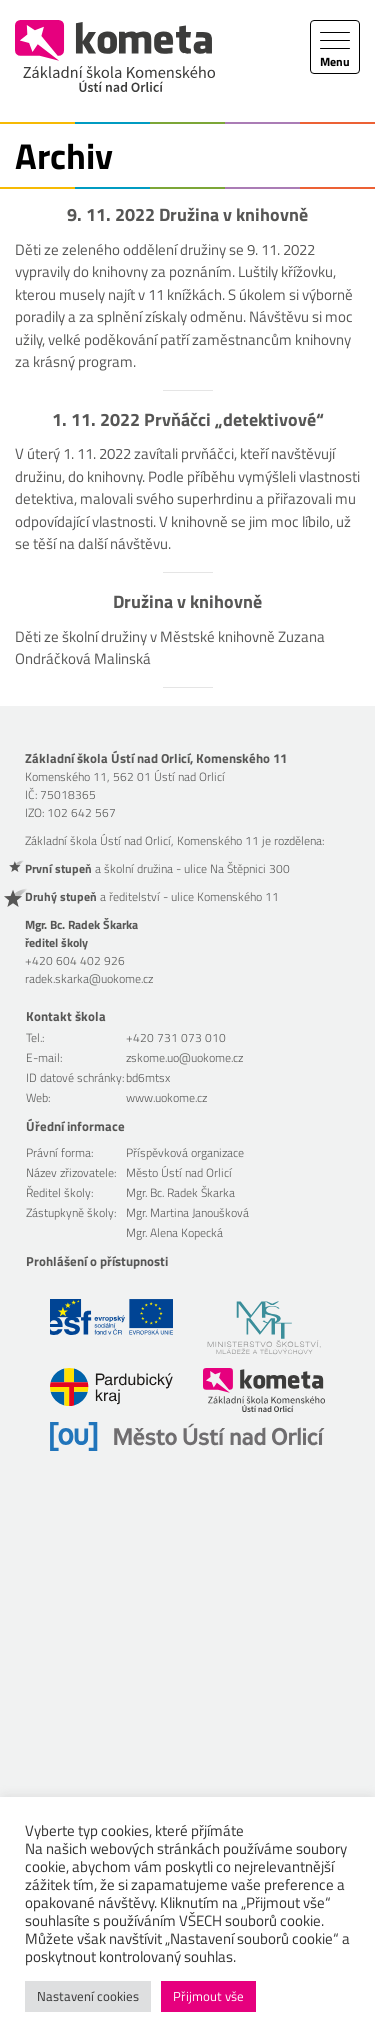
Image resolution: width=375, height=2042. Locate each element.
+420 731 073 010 (176, 1037)
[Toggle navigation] (335, 47)
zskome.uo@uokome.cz (184, 1057)
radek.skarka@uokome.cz (89, 978)
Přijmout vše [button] (208, 1996)
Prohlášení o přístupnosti (97, 1261)
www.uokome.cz (166, 1097)
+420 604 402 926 (75, 960)
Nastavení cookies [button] (88, 1996)
